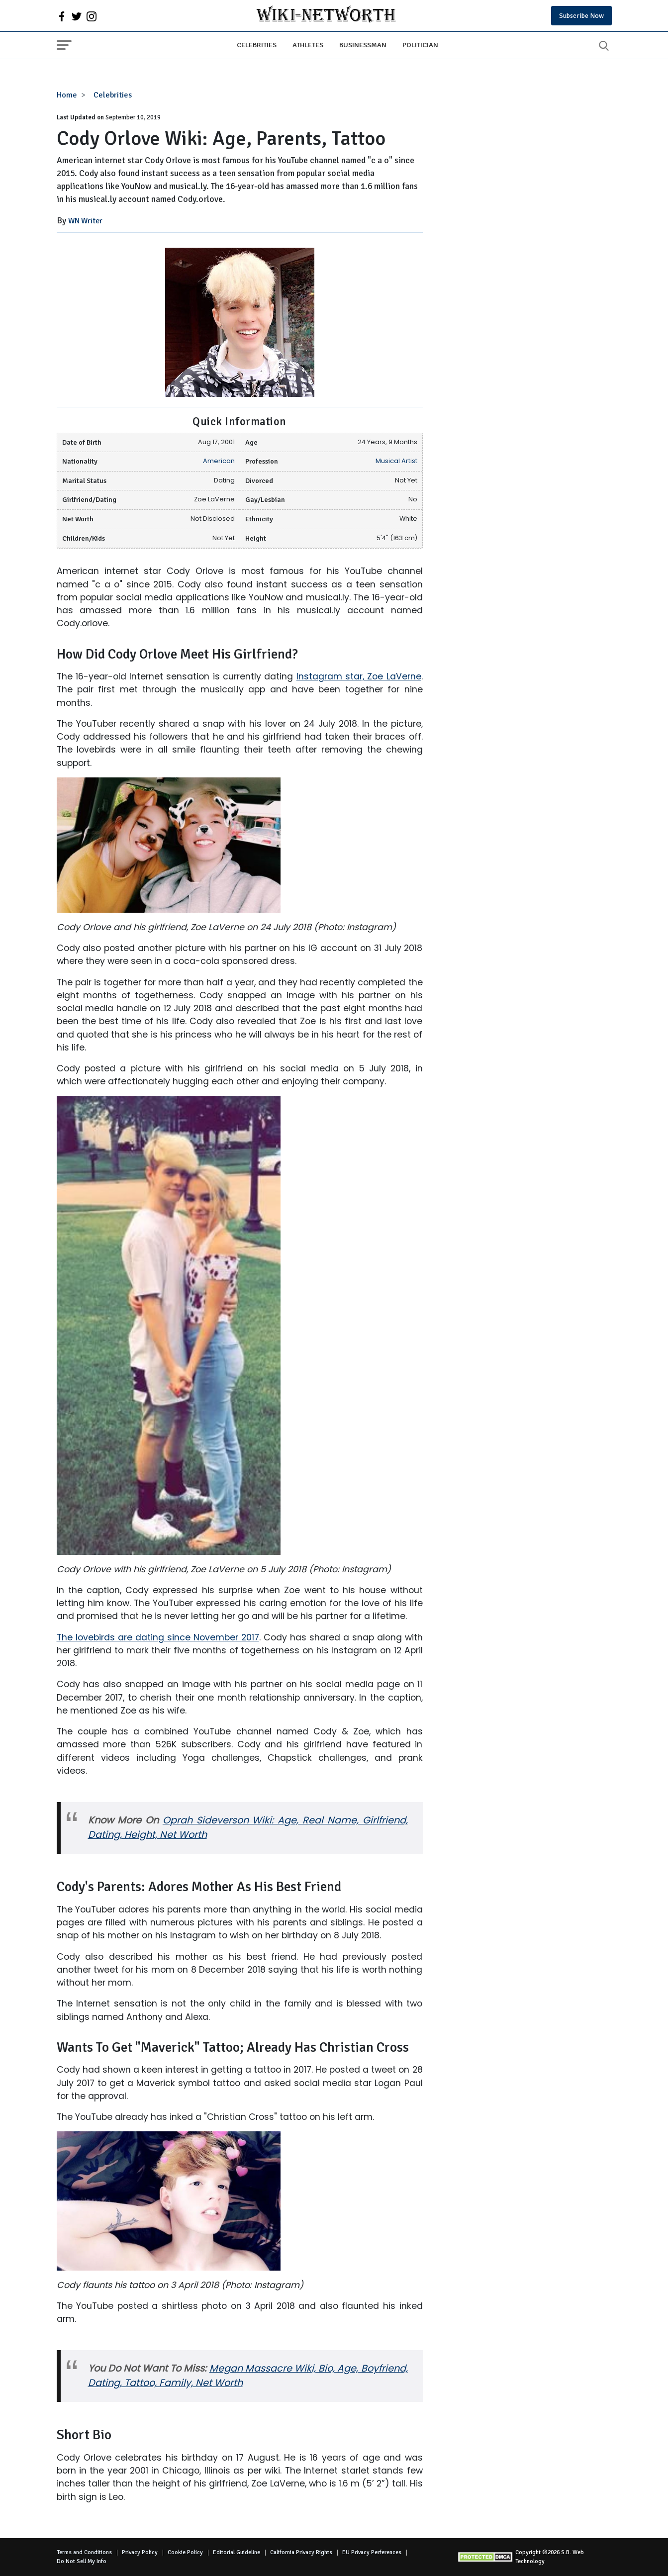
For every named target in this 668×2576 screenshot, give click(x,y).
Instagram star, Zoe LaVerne (358, 676)
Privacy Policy (140, 2552)
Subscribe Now (581, 15)
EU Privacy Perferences (371, 2552)
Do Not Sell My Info (81, 2561)
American (219, 461)
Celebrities (257, 44)
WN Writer (85, 221)
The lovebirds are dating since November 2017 (158, 1637)
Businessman (362, 44)
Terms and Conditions (84, 2552)
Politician (420, 44)
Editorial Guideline (236, 2552)
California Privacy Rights (301, 2552)
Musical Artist (396, 461)
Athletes (307, 44)
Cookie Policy (185, 2552)
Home (67, 95)
